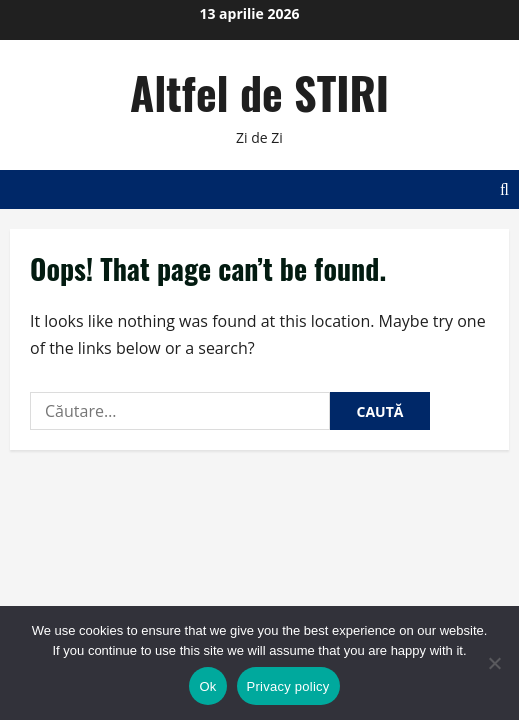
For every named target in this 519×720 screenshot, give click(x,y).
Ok (207, 686)
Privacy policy (288, 686)
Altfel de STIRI (259, 92)
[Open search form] (504, 189)
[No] (494, 663)
